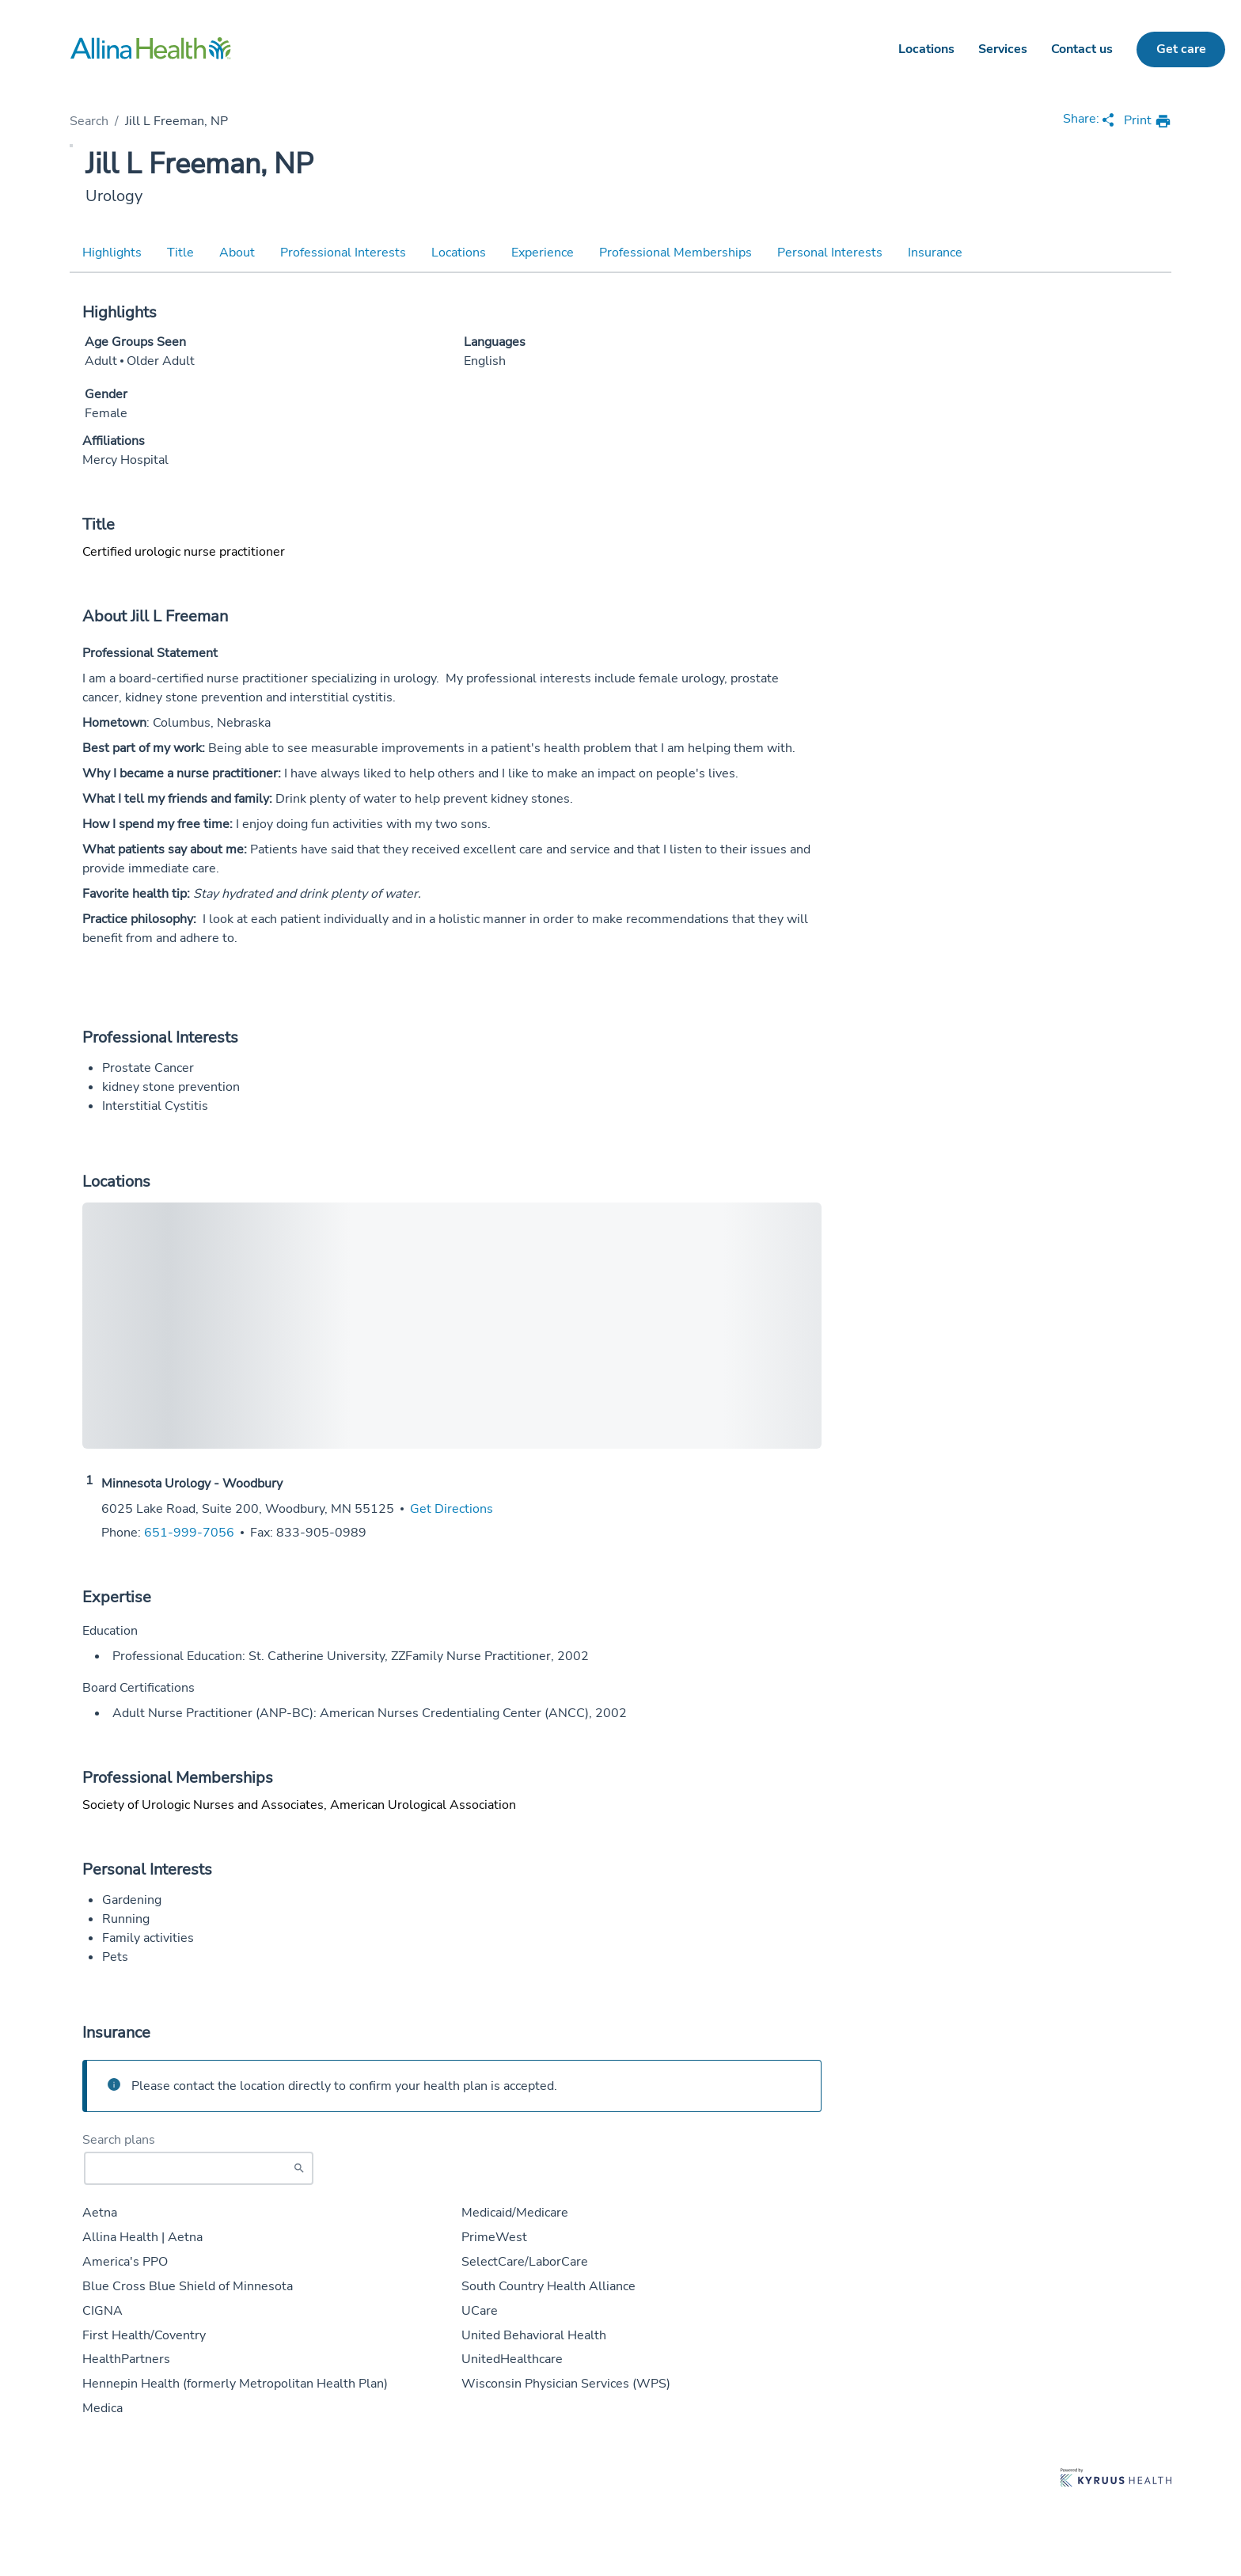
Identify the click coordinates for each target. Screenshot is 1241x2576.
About (237, 252)
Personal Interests (829, 252)
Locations (926, 49)
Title (180, 252)
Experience (542, 252)
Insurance (935, 252)
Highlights (112, 252)
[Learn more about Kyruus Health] (1116, 2479)
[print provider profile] (1147, 121)
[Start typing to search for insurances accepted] (198, 2168)
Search (89, 121)
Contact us (1082, 49)
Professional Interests (343, 252)
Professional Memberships (675, 252)
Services (1002, 49)
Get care (1181, 49)
